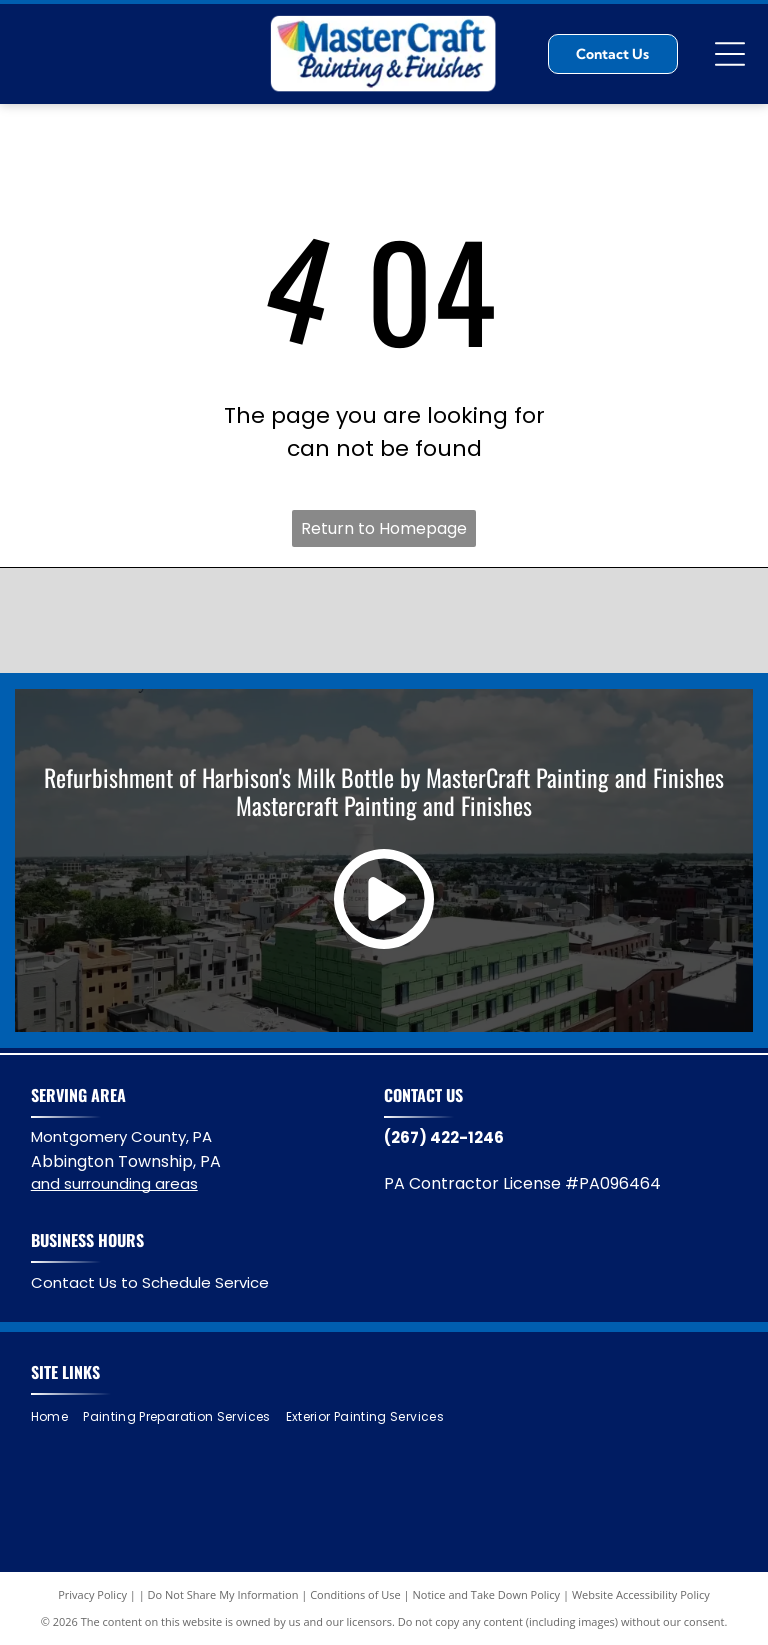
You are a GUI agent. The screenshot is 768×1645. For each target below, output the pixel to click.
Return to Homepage (384, 528)
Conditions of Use (355, 1594)
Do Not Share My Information (223, 1594)
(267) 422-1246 (444, 1137)
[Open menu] (730, 54)
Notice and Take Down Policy (487, 1594)
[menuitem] (57, 1416)
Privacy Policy (92, 1594)
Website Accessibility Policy (641, 1594)
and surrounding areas (114, 1183)
